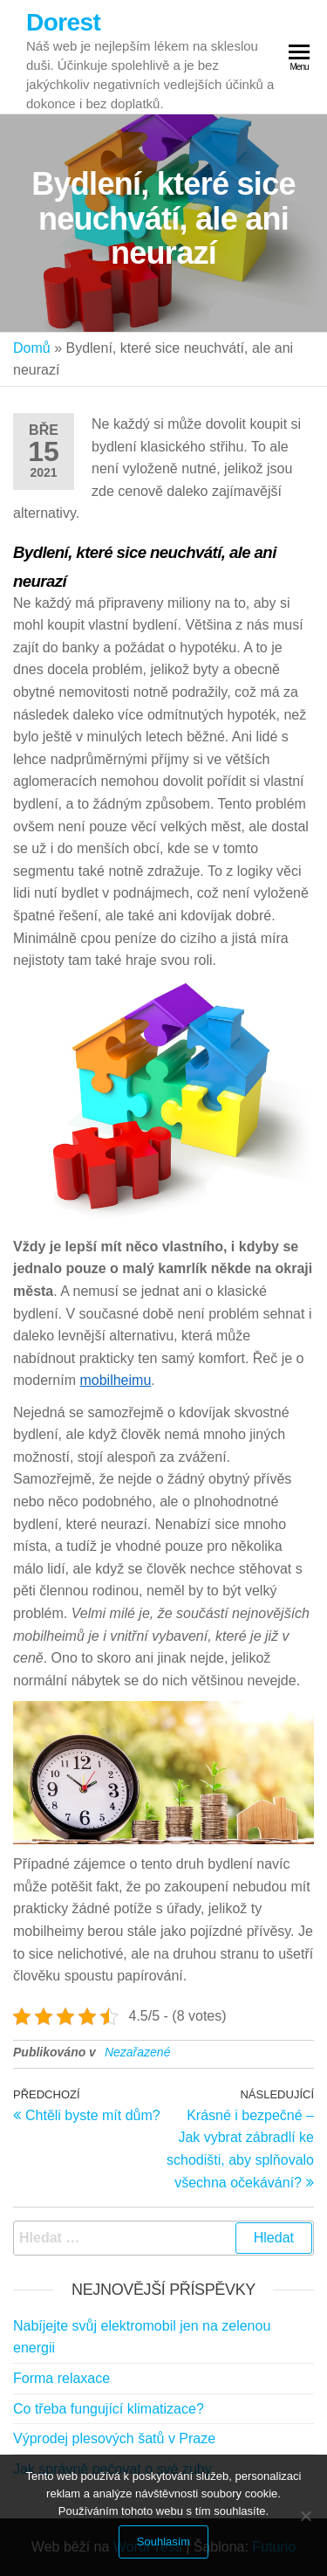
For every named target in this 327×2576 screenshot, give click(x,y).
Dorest (63, 22)
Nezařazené (138, 2052)
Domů (32, 348)
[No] (305, 2515)
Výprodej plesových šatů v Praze (114, 2438)
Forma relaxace (61, 2378)
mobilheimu (115, 1380)
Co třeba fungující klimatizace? (108, 2408)
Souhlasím (163, 2541)
